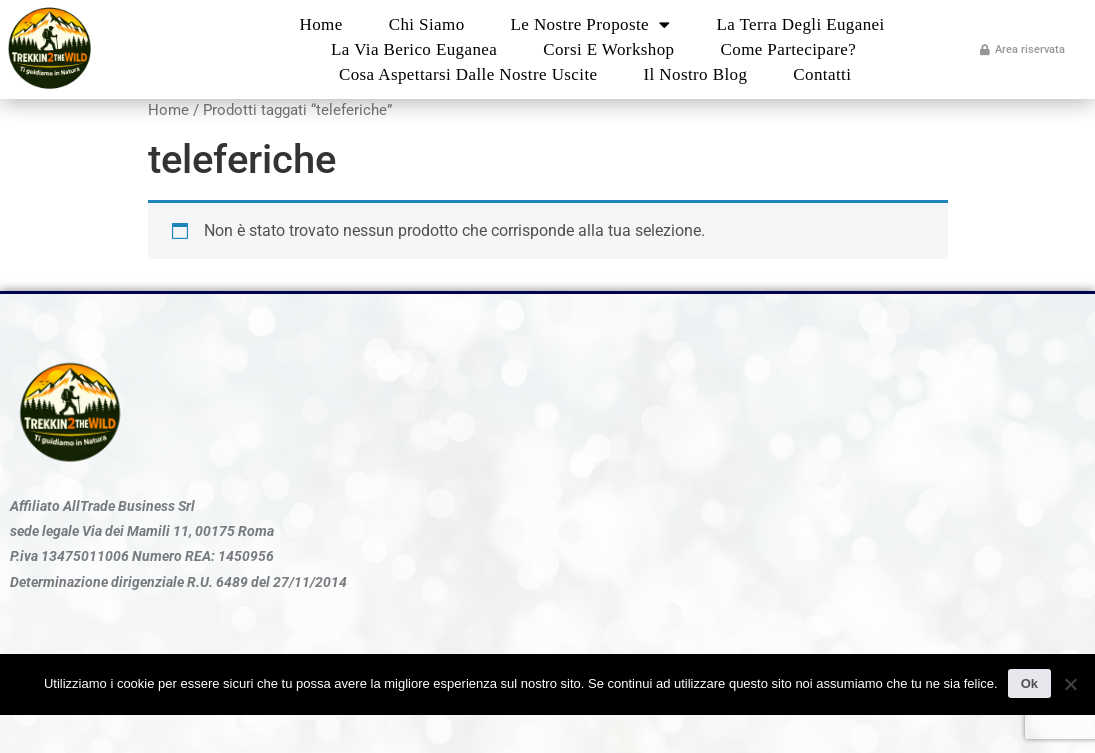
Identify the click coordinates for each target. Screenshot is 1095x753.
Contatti (822, 74)
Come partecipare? (789, 49)
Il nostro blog (695, 74)
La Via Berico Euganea (414, 49)
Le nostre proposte (591, 24)
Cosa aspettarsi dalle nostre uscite (468, 74)
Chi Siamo (427, 24)
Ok (1029, 683)
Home (321, 24)
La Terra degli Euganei (800, 24)
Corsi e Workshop (608, 49)
